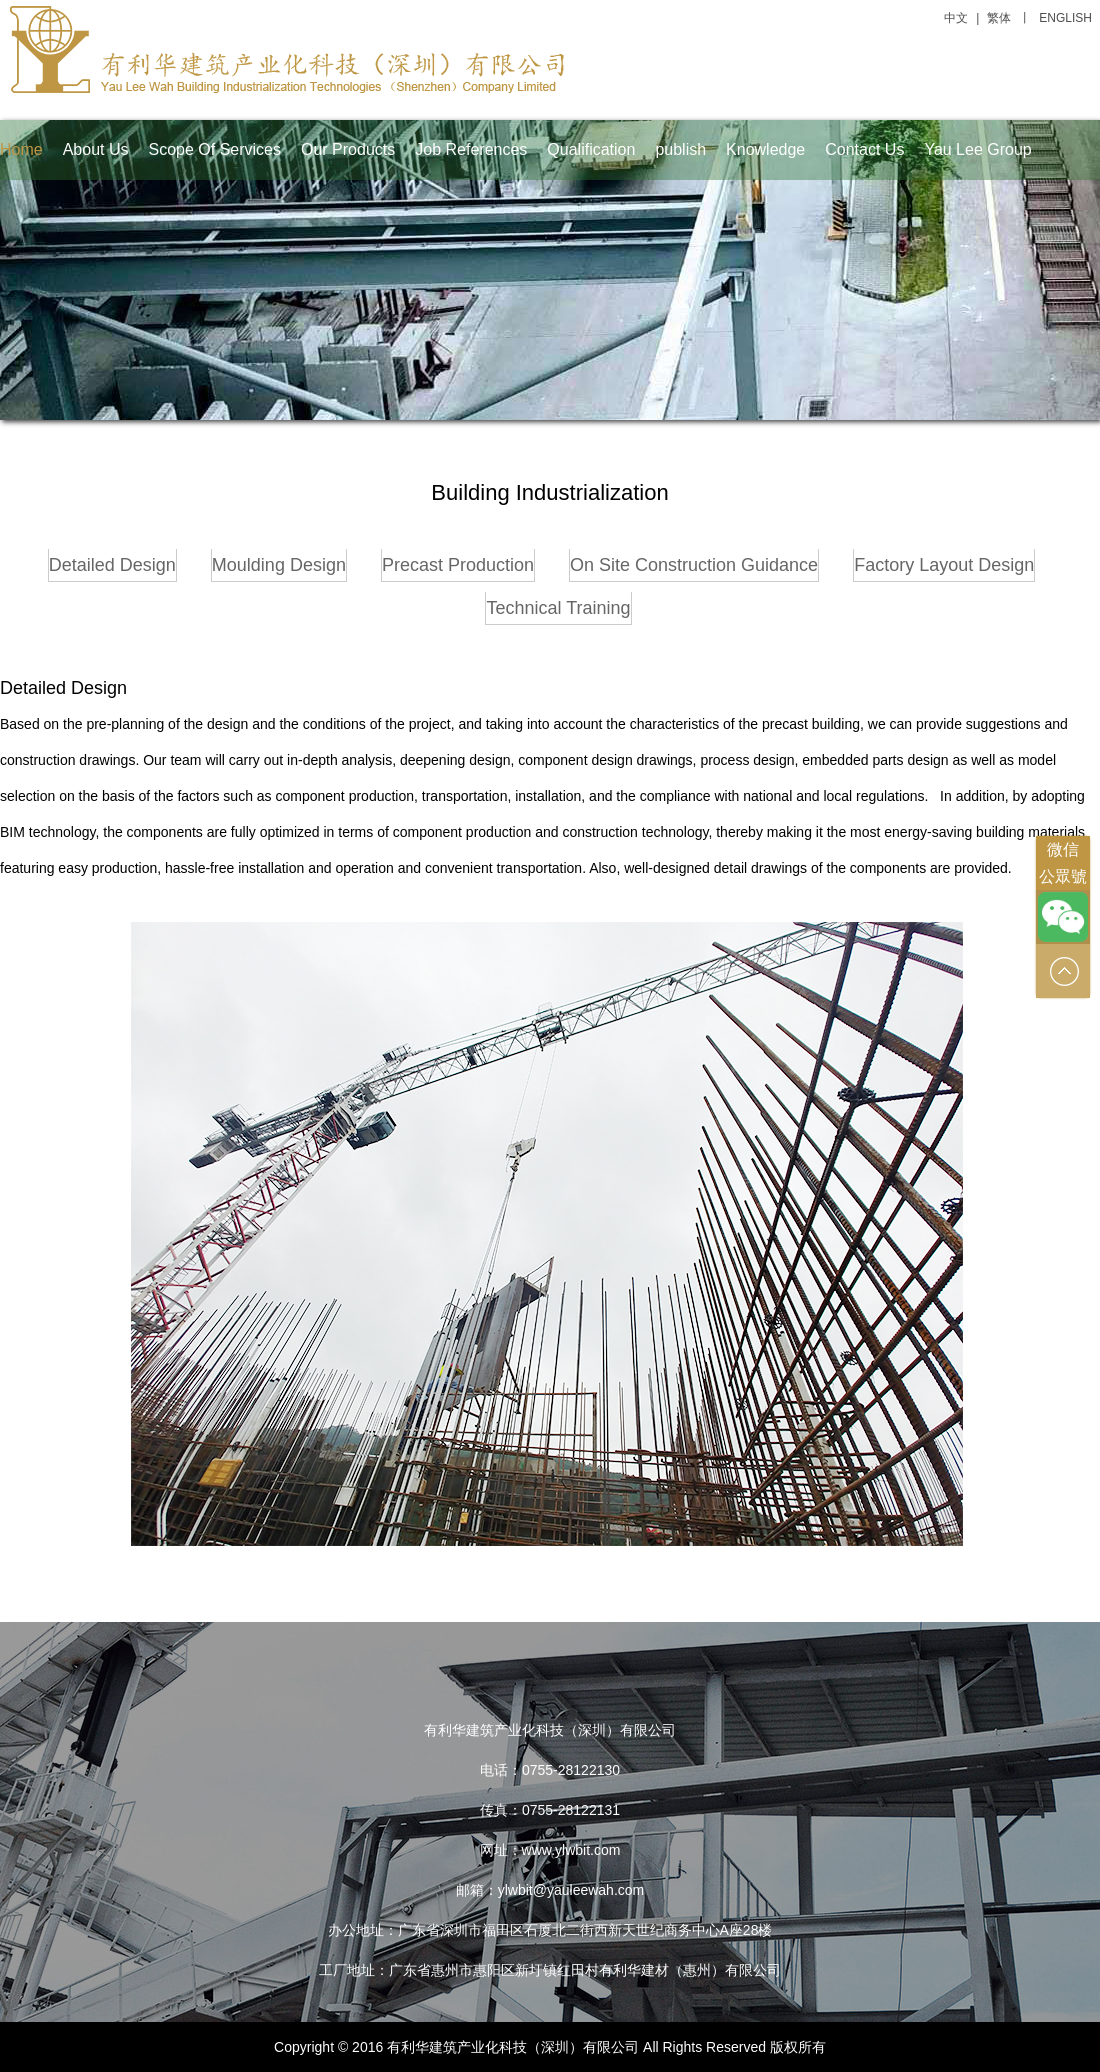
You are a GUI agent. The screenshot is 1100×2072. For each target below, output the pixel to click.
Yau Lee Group (977, 149)
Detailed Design (112, 565)
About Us (96, 149)
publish (680, 149)
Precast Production (458, 565)
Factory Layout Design (944, 565)
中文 (956, 18)
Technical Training (558, 608)
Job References (471, 149)
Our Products (348, 149)
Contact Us (864, 149)
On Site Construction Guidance (694, 565)
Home (21, 149)
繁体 (999, 18)
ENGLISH (1065, 18)
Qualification (591, 149)
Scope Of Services (215, 149)
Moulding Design (279, 565)
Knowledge (765, 149)
